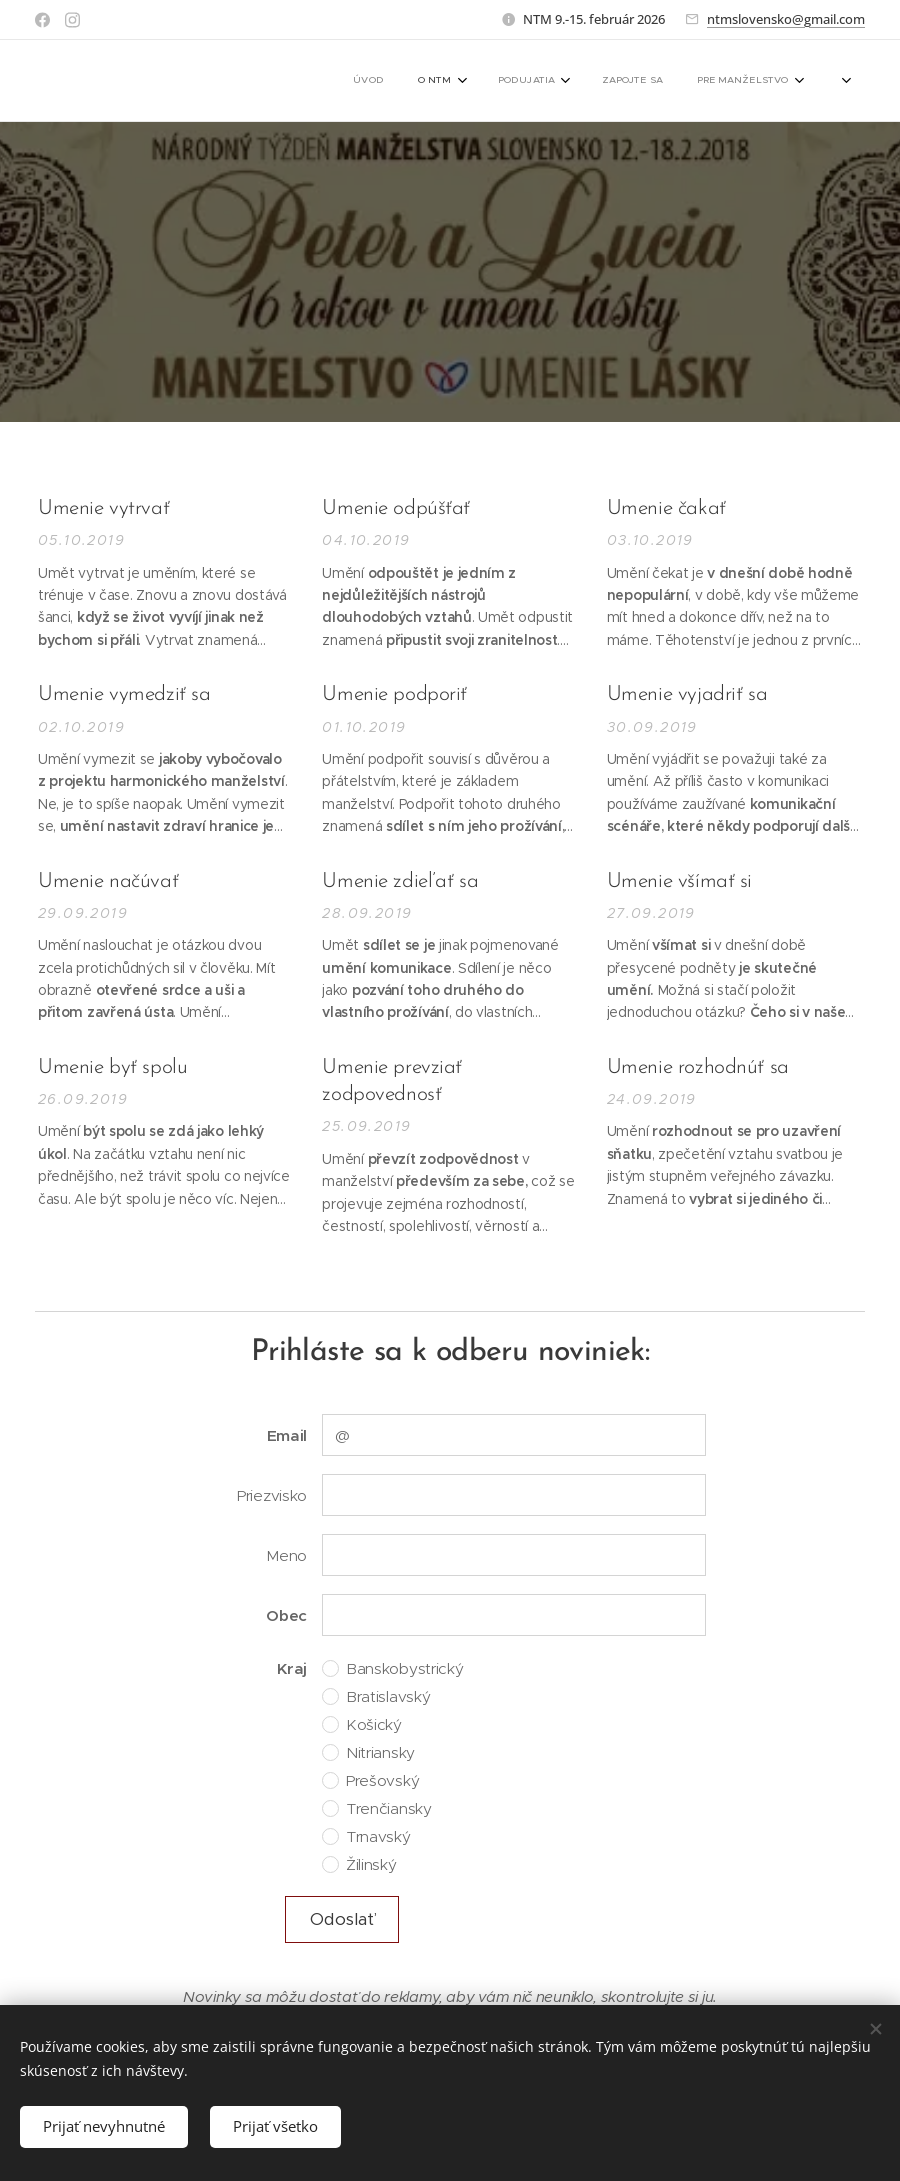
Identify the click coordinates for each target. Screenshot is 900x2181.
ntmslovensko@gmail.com (786, 19)
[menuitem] (605, 81)
